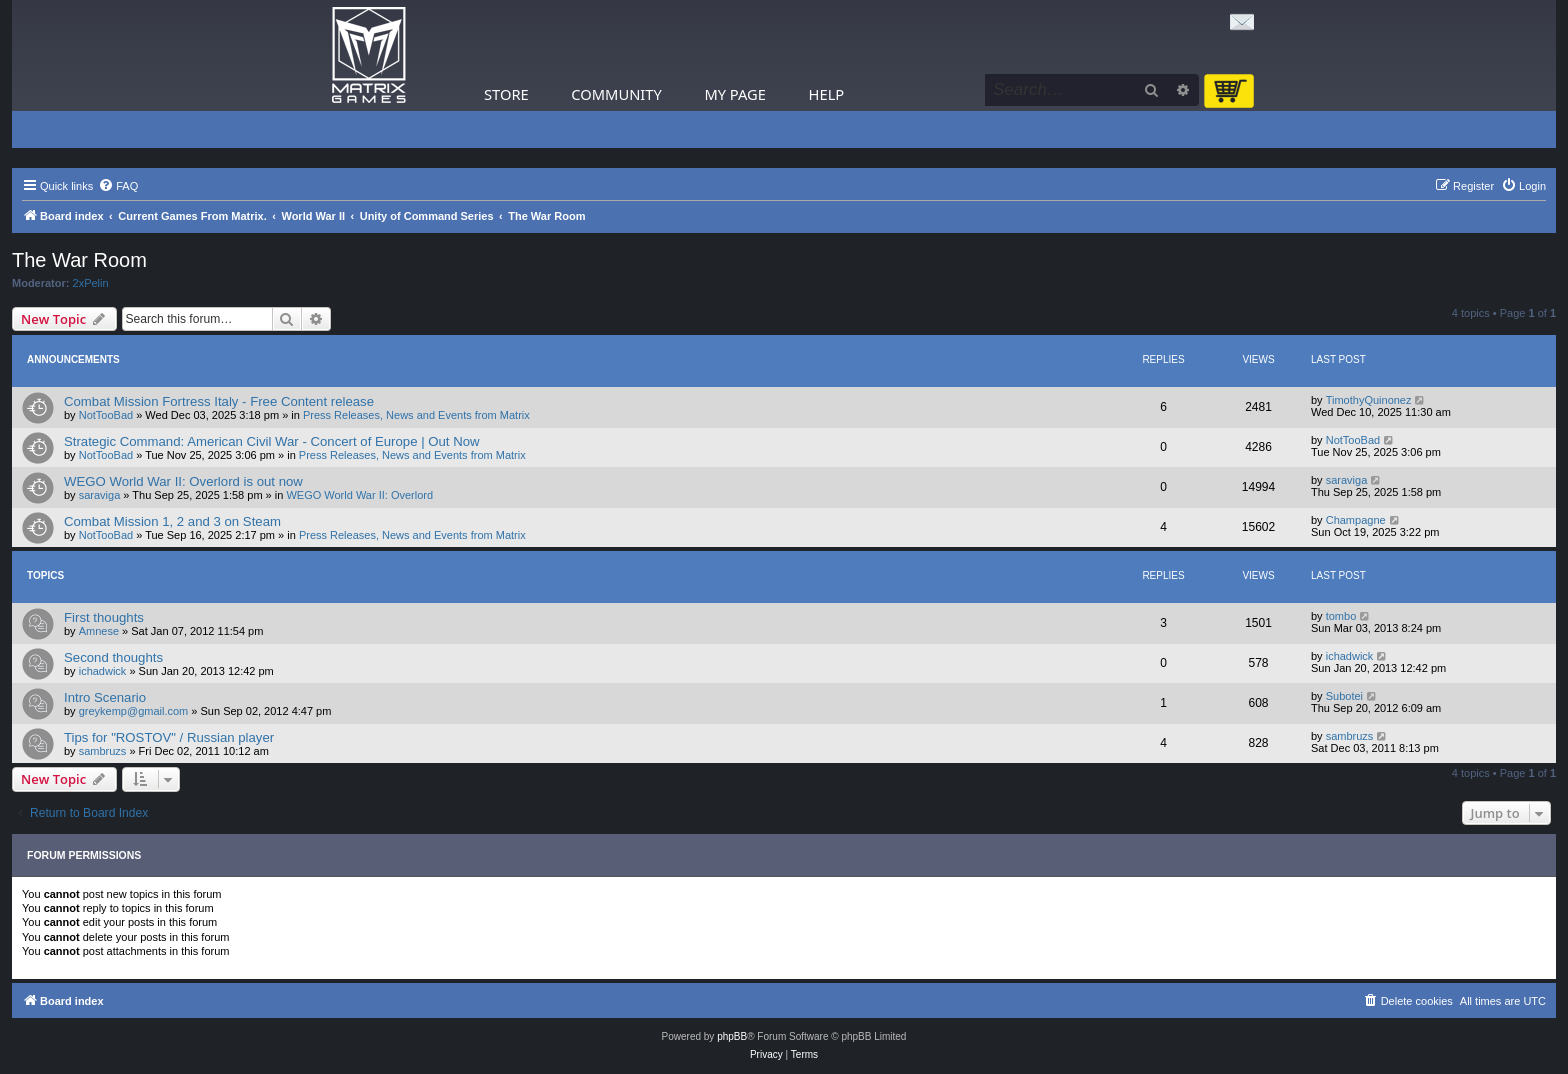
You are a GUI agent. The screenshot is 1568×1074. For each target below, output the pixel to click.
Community (616, 94)
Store (506, 94)
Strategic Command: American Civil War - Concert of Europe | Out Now (272, 441)
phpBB (732, 1036)
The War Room (79, 260)
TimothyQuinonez (1369, 400)
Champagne (1356, 520)
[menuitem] (118, 186)
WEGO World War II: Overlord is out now (183, 481)
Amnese (99, 631)
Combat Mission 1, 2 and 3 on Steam (172, 521)
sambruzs (103, 751)
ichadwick (103, 671)
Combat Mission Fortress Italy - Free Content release (219, 401)
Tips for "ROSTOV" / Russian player (169, 737)
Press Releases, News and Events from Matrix (416, 415)
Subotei (1344, 696)
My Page (735, 94)
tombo (1341, 616)
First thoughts (104, 617)
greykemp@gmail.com (134, 711)
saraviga (100, 495)
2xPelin (91, 283)
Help (827, 94)
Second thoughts (113, 657)
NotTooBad (106, 415)
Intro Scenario (105, 697)
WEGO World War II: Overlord (359, 495)
